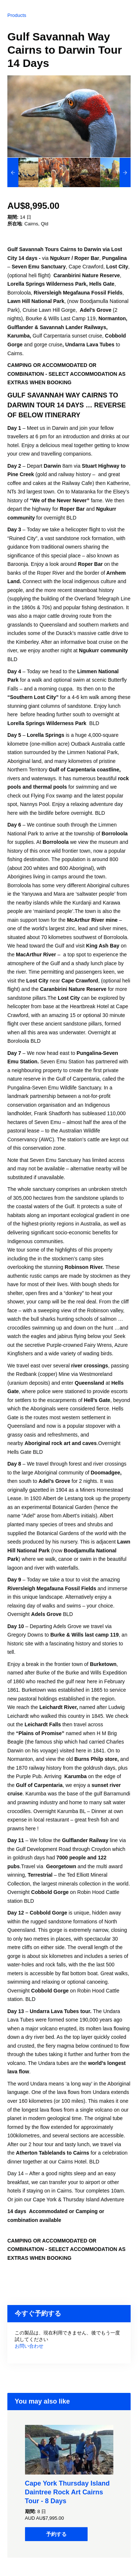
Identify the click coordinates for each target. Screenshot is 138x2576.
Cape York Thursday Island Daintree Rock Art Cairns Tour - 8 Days (67, 2492)
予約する (56, 2534)
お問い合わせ (29, 2346)
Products (16, 15)
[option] (22, 172)
